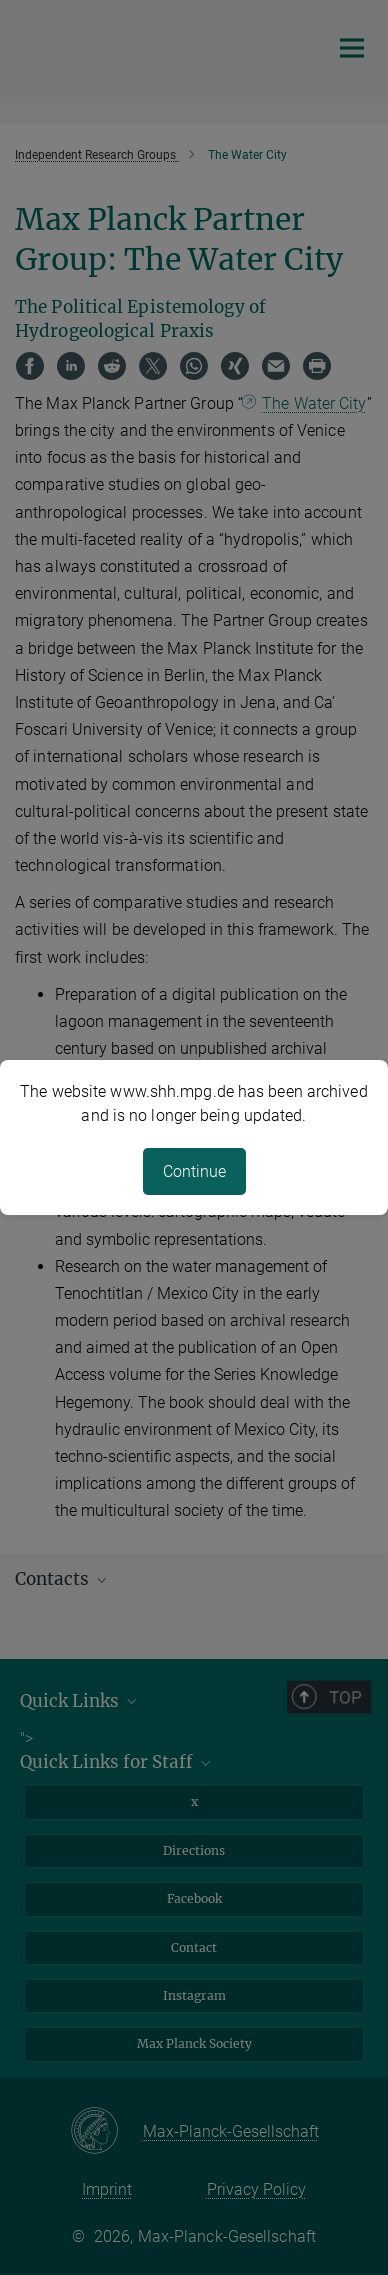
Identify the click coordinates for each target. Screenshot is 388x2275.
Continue (194, 1171)
